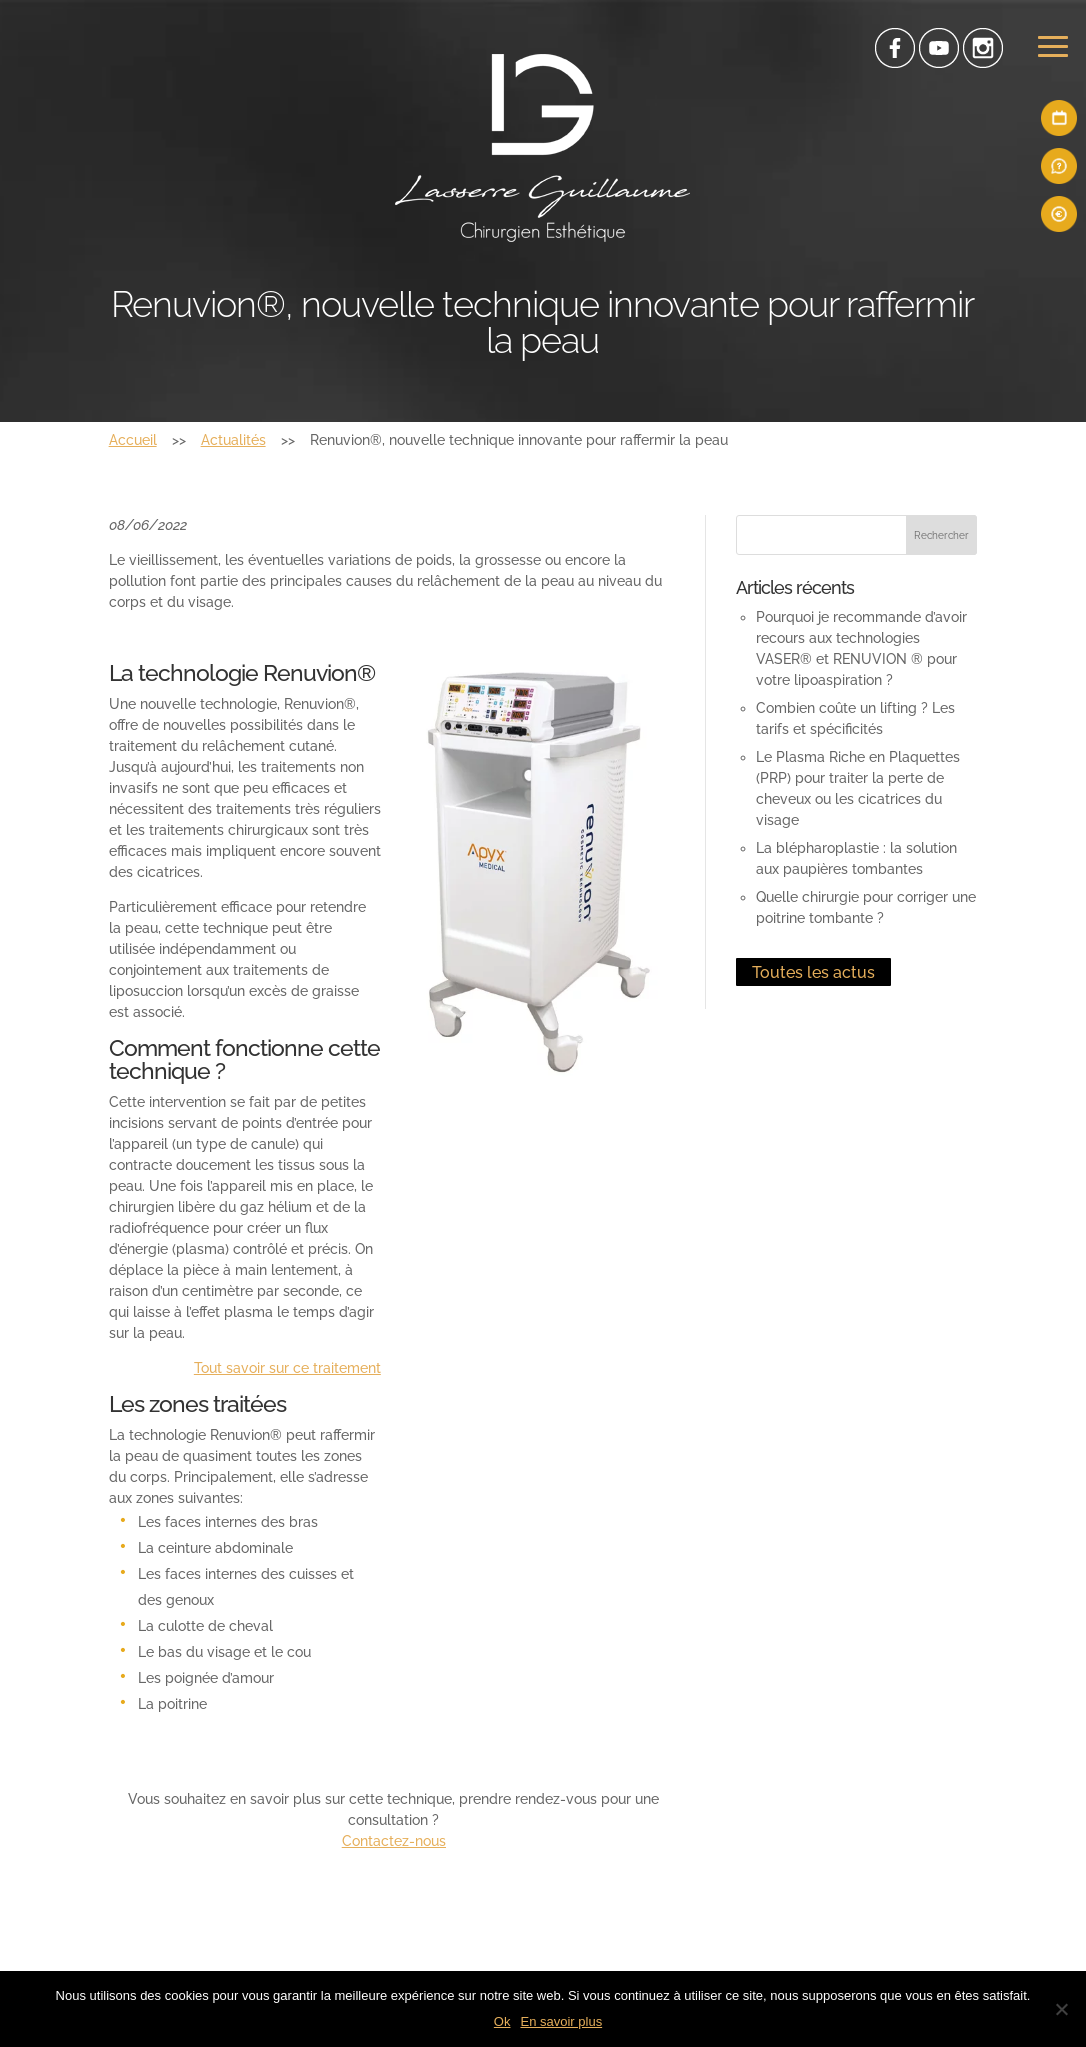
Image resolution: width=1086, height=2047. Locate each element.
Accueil (133, 440)
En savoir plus (561, 2021)
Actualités (233, 440)
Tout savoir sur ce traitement (287, 1368)
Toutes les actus (813, 972)
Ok (502, 2021)
